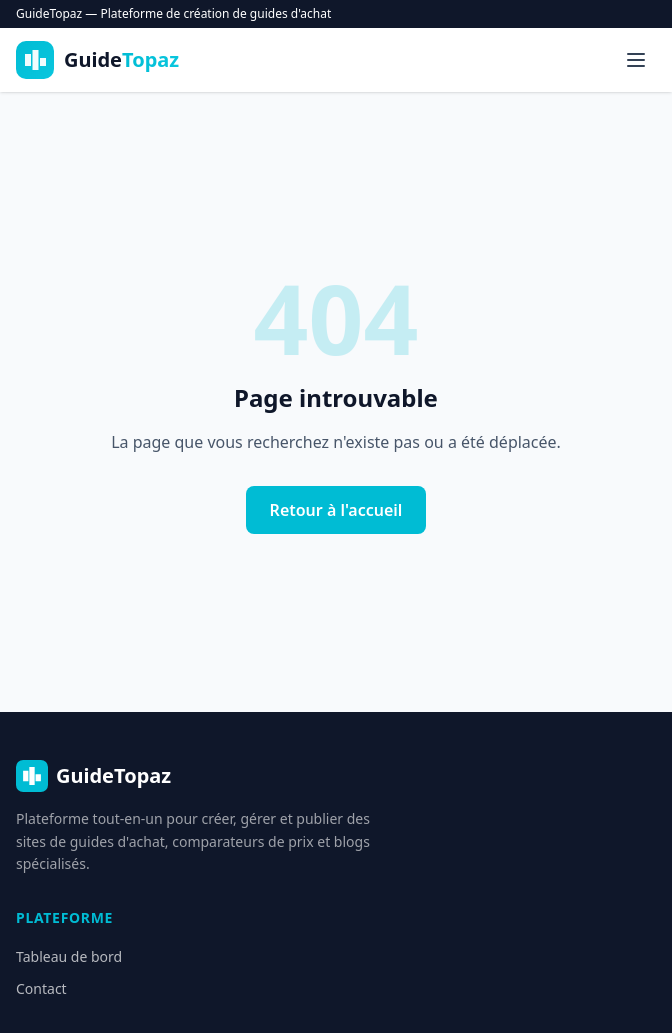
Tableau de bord (69, 956)
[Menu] (636, 60)
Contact (41, 988)
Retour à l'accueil (336, 510)
